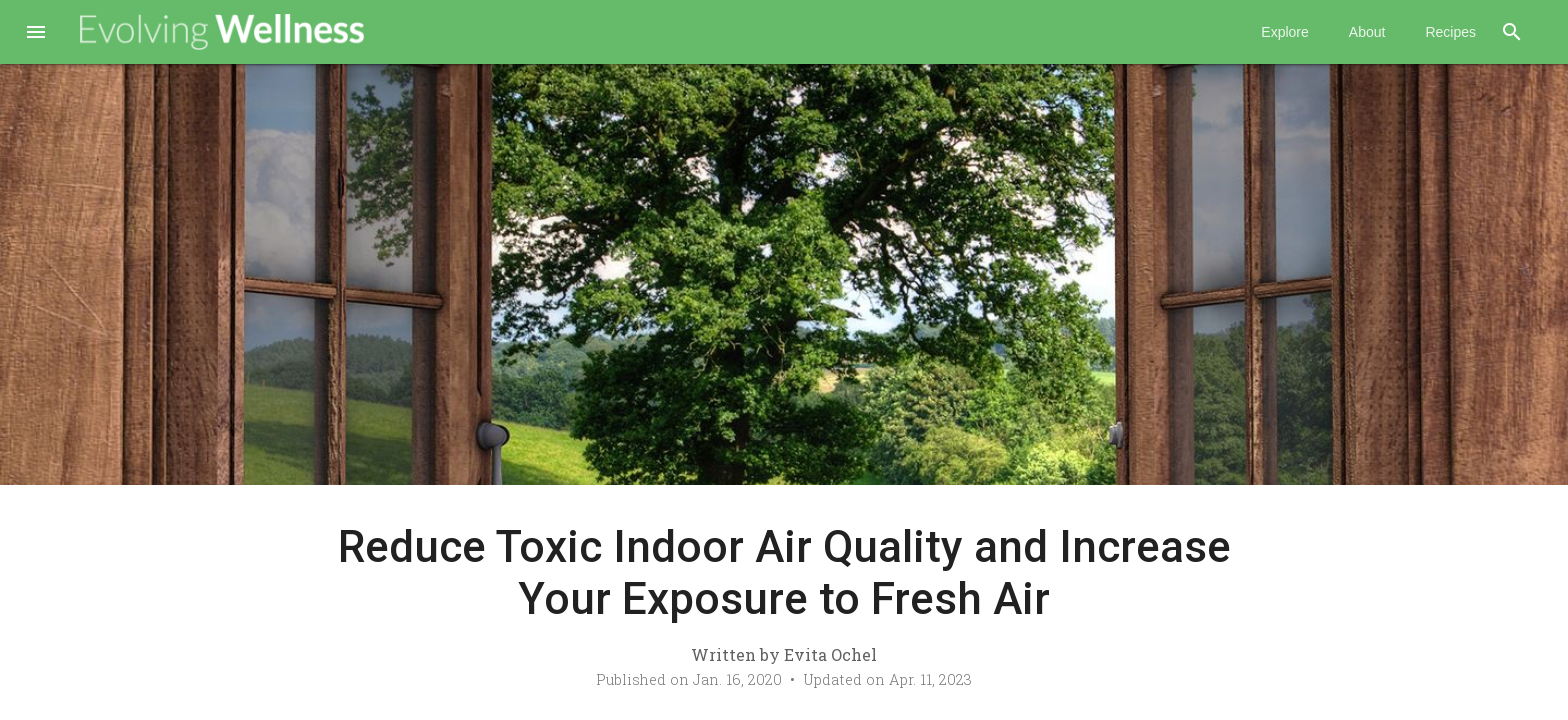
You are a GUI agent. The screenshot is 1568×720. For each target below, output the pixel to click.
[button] (36, 34)
